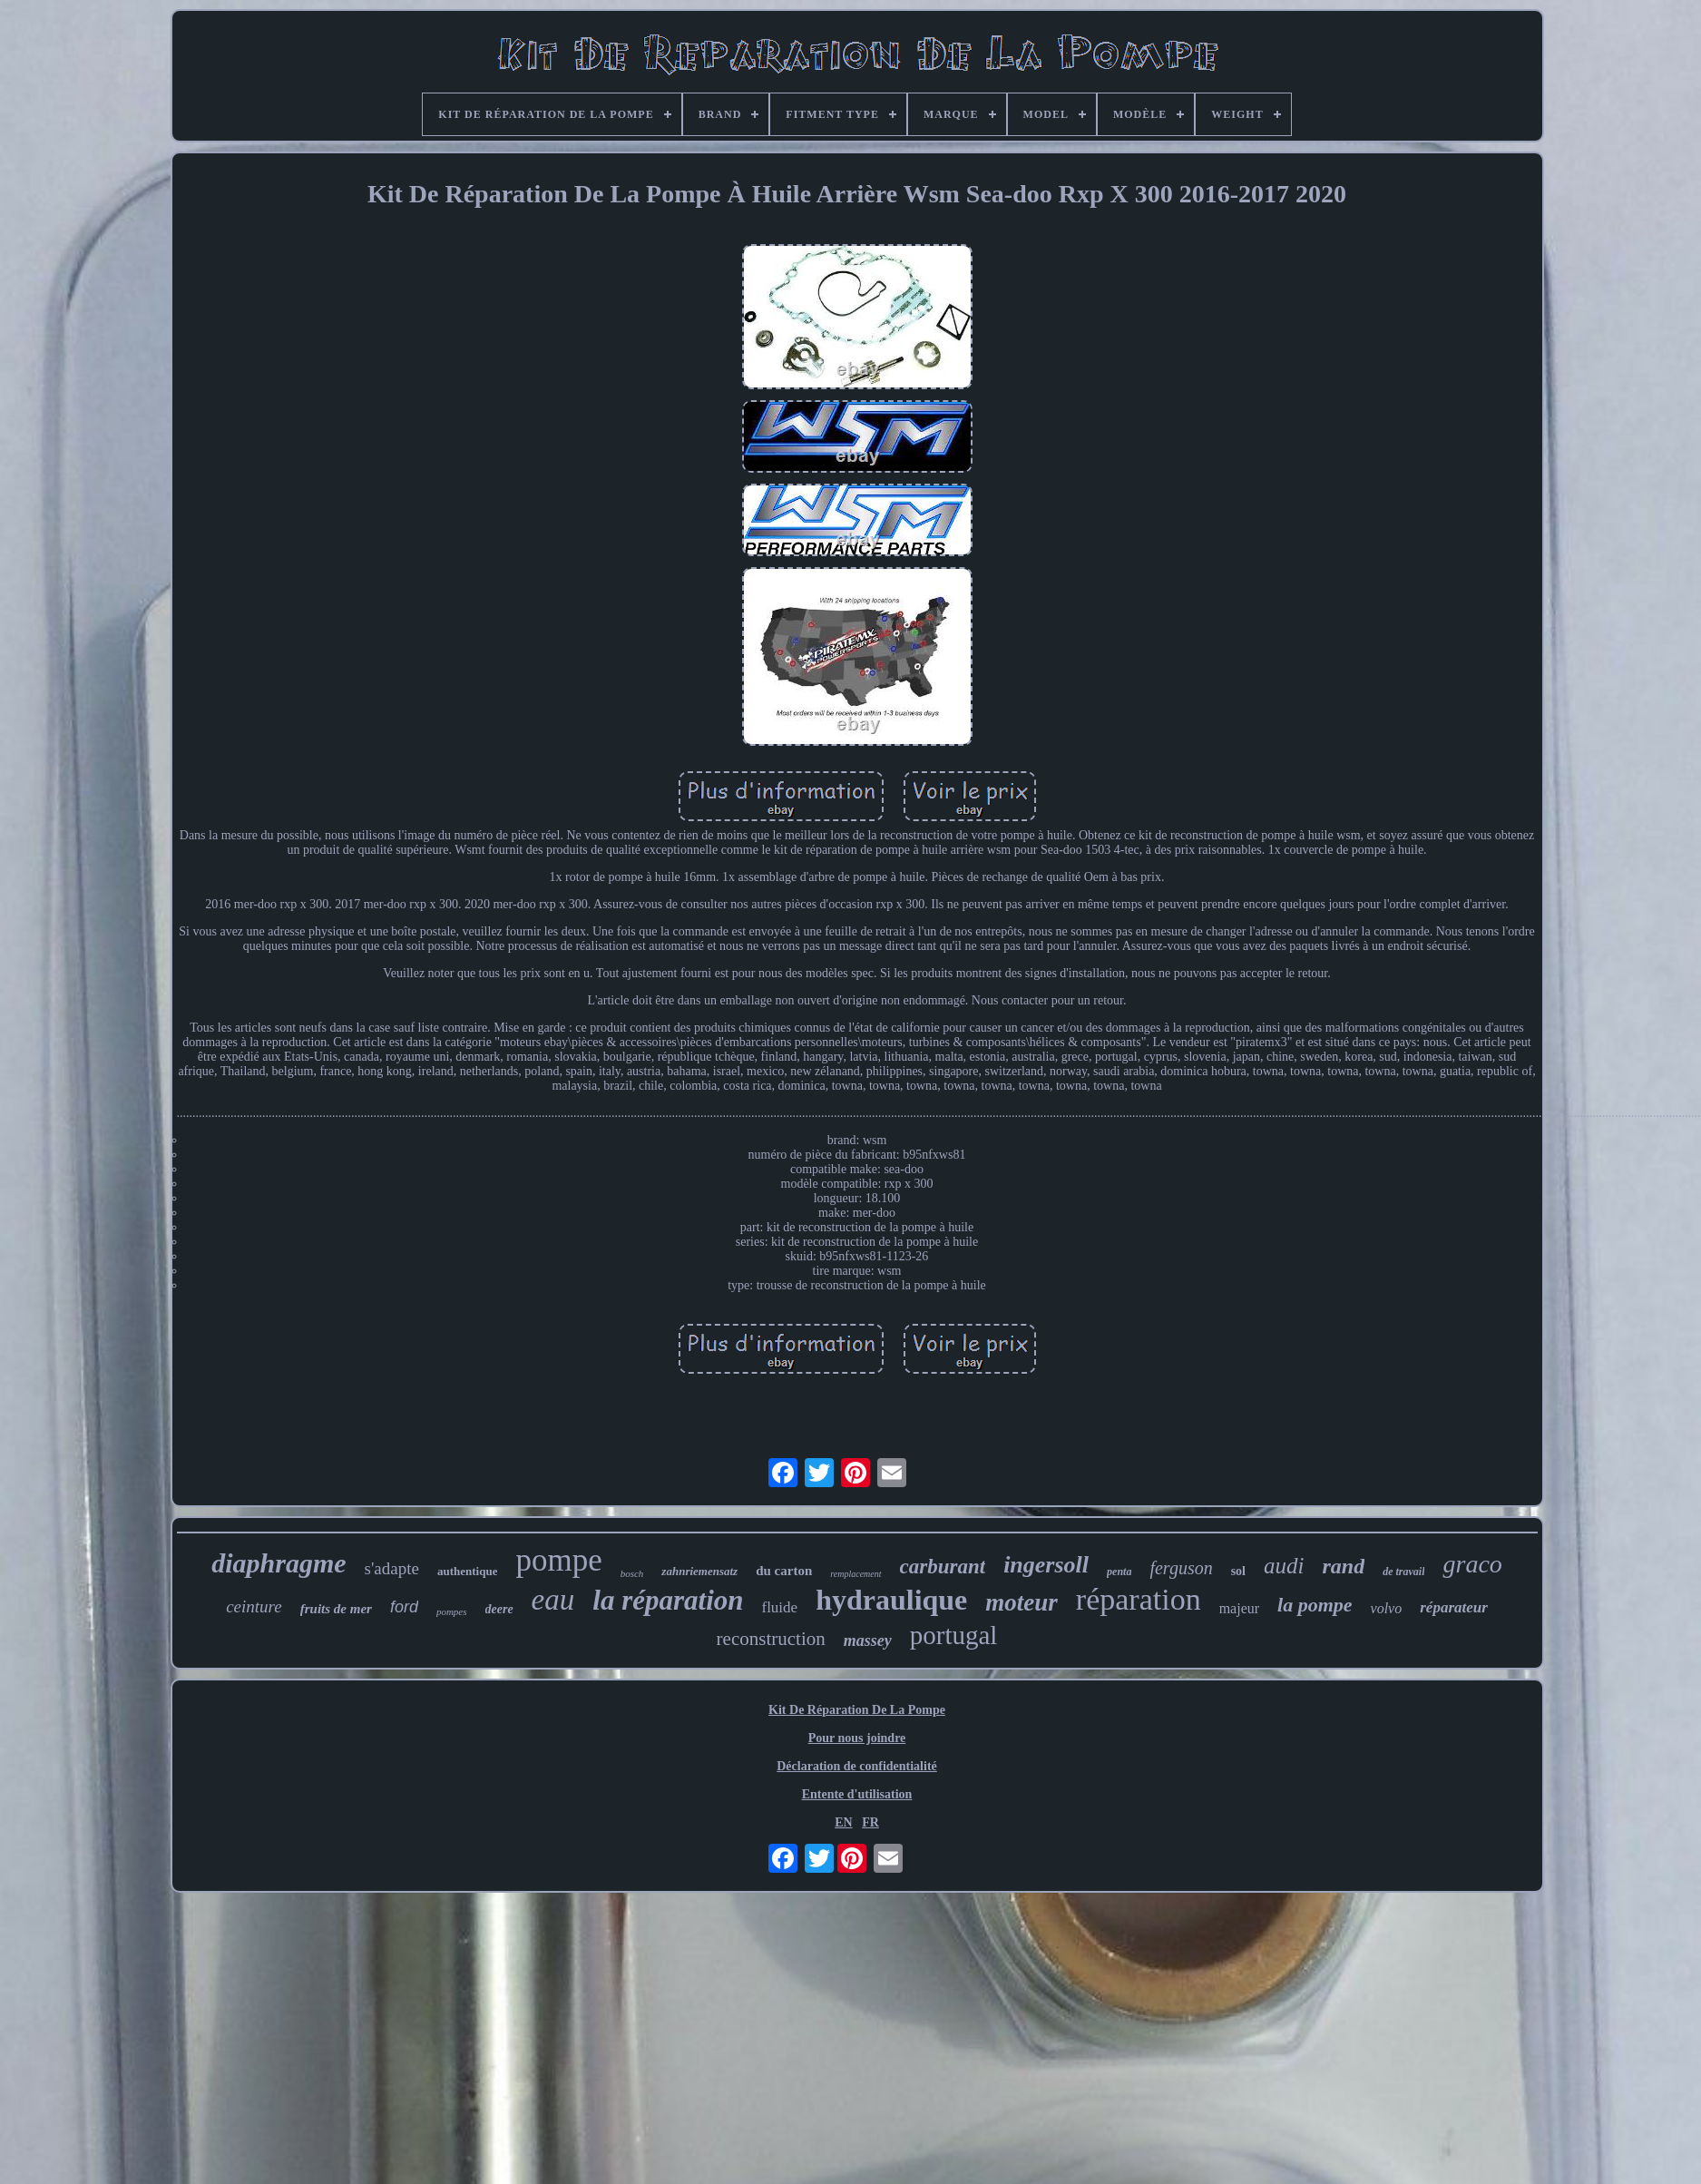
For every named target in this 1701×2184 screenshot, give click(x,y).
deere (499, 1609)
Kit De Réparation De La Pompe (856, 1710)
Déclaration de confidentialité (857, 1766)
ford (404, 1607)
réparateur (1454, 1607)
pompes (451, 1611)
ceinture (254, 1606)
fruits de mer (336, 1608)
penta (1119, 1571)
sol (1238, 1571)
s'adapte (392, 1568)
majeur (1239, 1608)
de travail (1403, 1571)
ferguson (1180, 1568)
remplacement (855, 1574)
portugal (954, 1635)
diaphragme (278, 1563)
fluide (779, 1607)
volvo (1387, 1608)
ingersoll (1046, 1565)
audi (1284, 1565)
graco (1471, 1564)
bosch (632, 1573)
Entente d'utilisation (857, 1794)
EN (843, 1822)
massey (868, 1640)
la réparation (667, 1600)
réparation (1138, 1599)
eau (553, 1599)
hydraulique (891, 1599)
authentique (467, 1571)
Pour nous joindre (857, 1738)
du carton (784, 1570)
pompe (558, 1560)
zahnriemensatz (699, 1571)
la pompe (1315, 1604)
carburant (943, 1566)
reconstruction (771, 1639)
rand (1343, 1566)
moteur (1021, 1602)
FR (870, 1822)
